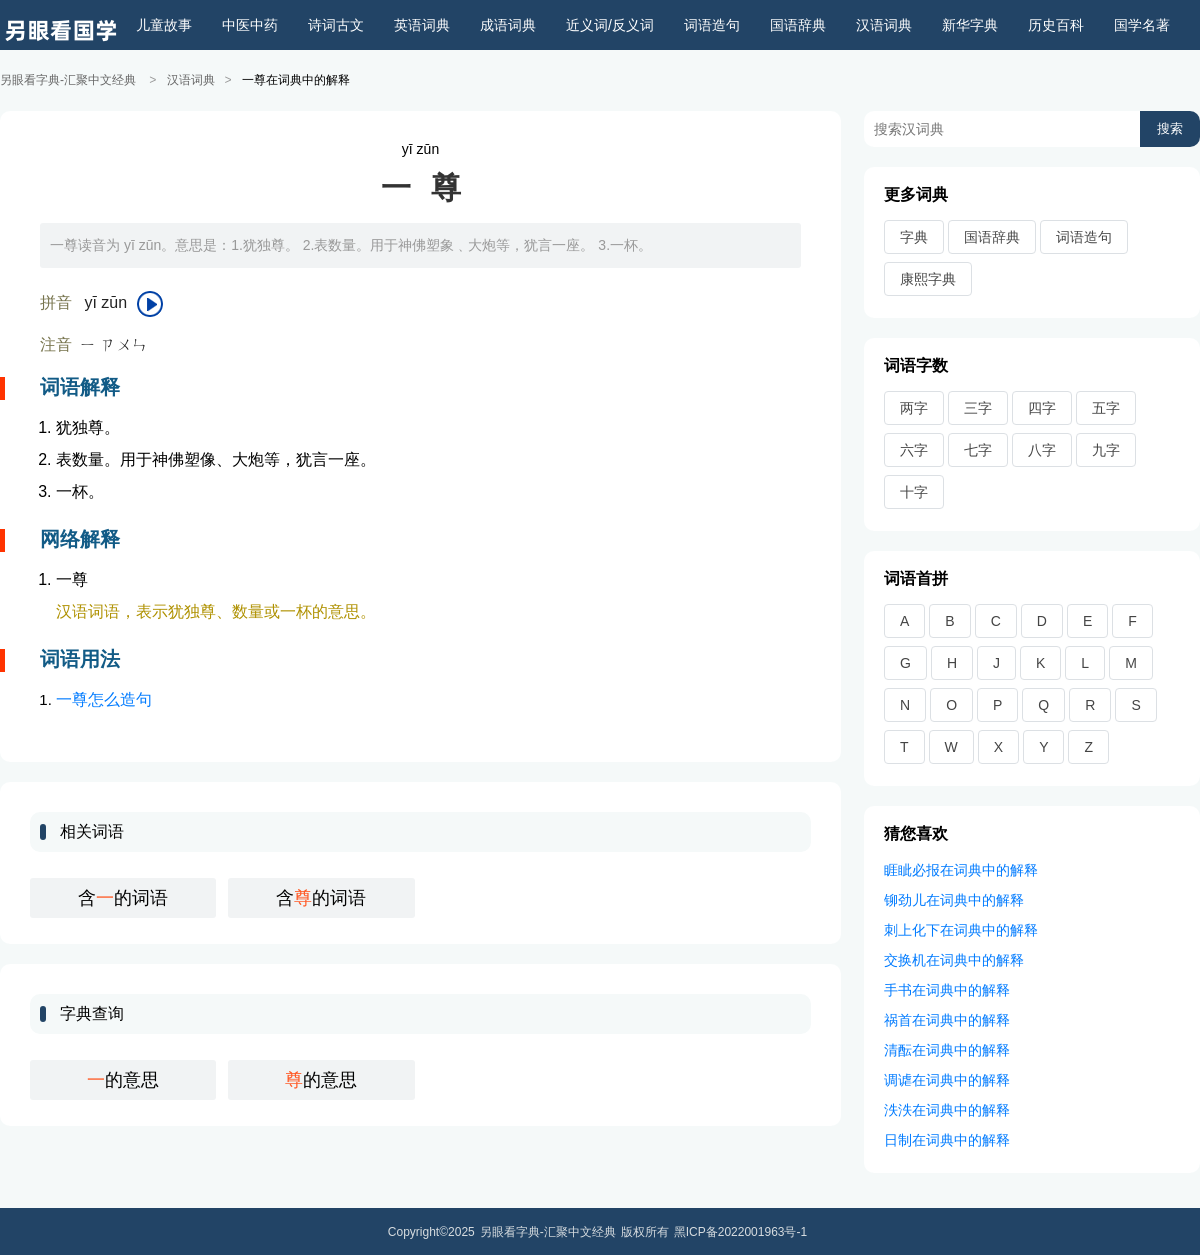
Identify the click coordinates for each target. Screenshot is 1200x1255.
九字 (1106, 449)
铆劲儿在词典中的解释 (954, 899)
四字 (1042, 407)
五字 (1106, 407)
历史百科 (1056, 25)
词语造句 (712, 25)
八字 (1042, 449)
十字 (914, 491)
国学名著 (1142, 25)
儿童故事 (164, 25)
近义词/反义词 (610, 25)
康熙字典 (928, 278)
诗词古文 (336, 25)
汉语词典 (884, 25)
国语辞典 (798, 25)
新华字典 (970, 25)
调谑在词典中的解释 (947, 1079)
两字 (914, 407)
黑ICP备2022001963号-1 (740, 1231)
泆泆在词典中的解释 (947, 1109)
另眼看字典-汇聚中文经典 (68, 80)
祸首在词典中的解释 (947, 1019)
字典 (914, 236)
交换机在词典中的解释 (954, 959)
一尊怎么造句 (104, 698)
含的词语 (123, 897)
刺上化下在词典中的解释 (961, 929)
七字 (978, 449)
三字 (978, 407)
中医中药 (250, 25)
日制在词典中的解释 (947, 1139)
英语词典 (422, 25)
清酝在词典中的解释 (947, 1049)
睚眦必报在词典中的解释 (961, 869)
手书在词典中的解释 (947, 989)
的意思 (123, 1079)
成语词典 (508, 25)
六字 (914, 449)
